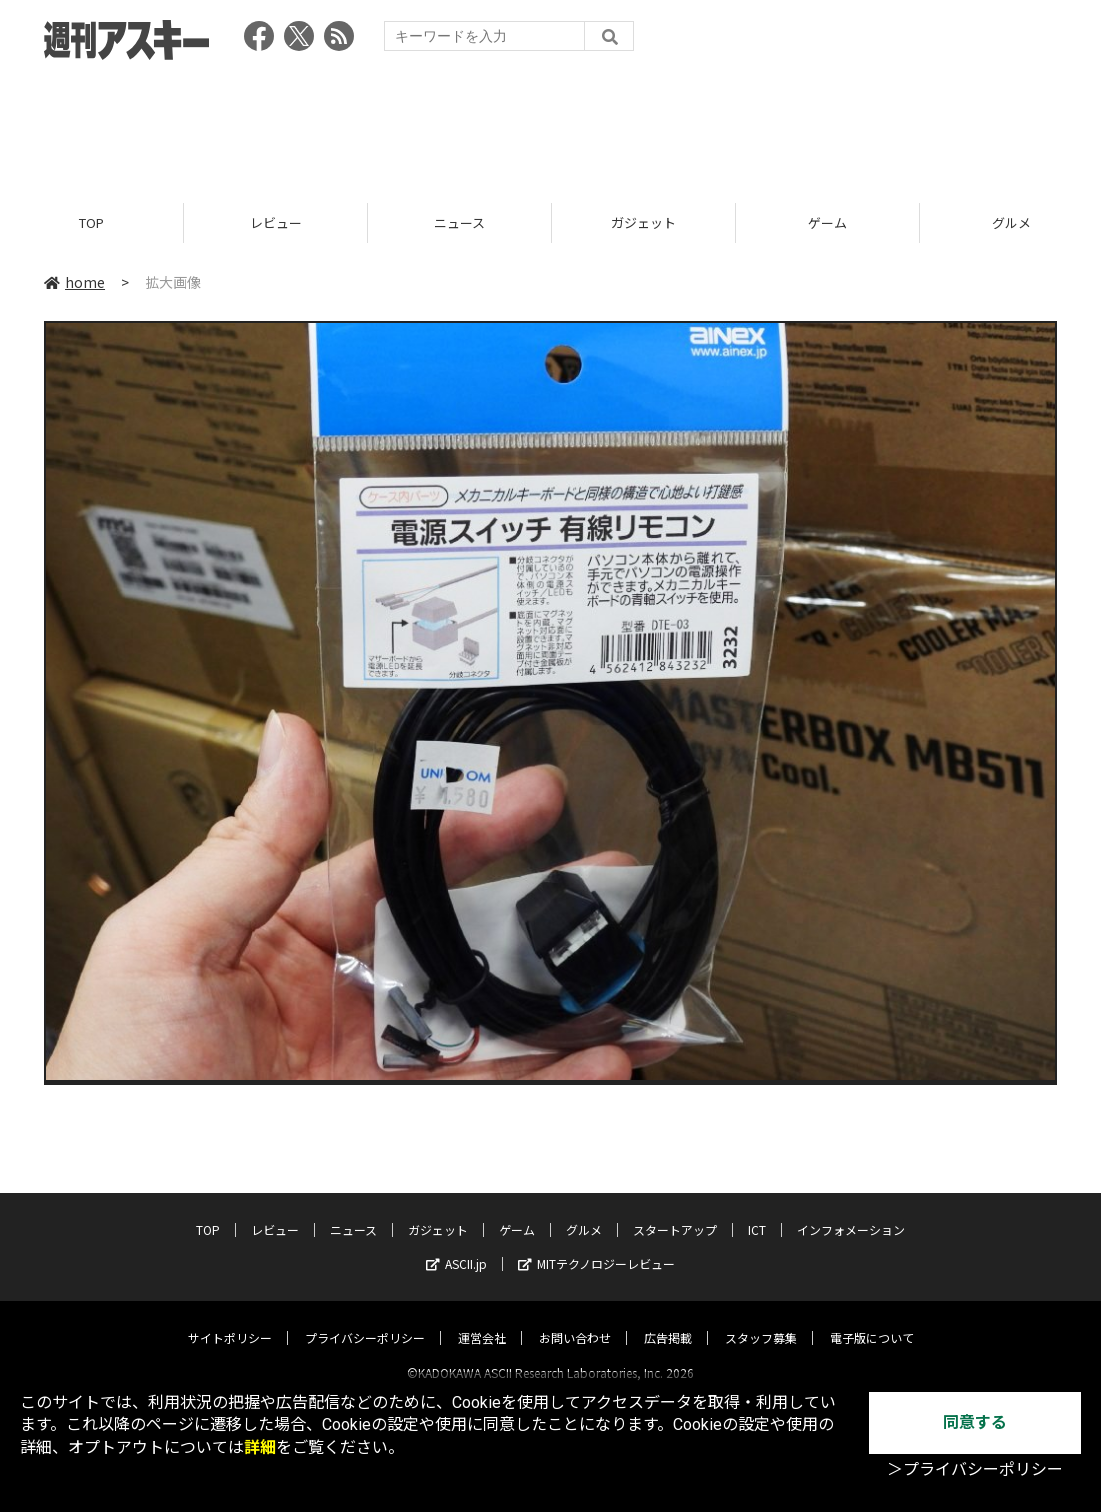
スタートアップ (675, 1211)
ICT (757, 1211)
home (74, 282)
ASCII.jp (456, 1245)
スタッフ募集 (761, 1319)
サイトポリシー (230, 1319)
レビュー (276, 222)
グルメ (584, 1211)
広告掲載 (668, 1319)
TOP (91, 222)
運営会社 (482, 1319)
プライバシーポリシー (365, 1319)
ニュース (459, 222)
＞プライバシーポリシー (975, 1469)
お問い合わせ (575, 1319)
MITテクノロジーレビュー (596, 1245)
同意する (975, 1422)
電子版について (872, 1319)
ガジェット (643, 222)
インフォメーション (851, 1211)
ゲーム (827, 222)
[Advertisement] (551, 125)
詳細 (260, 1447)
